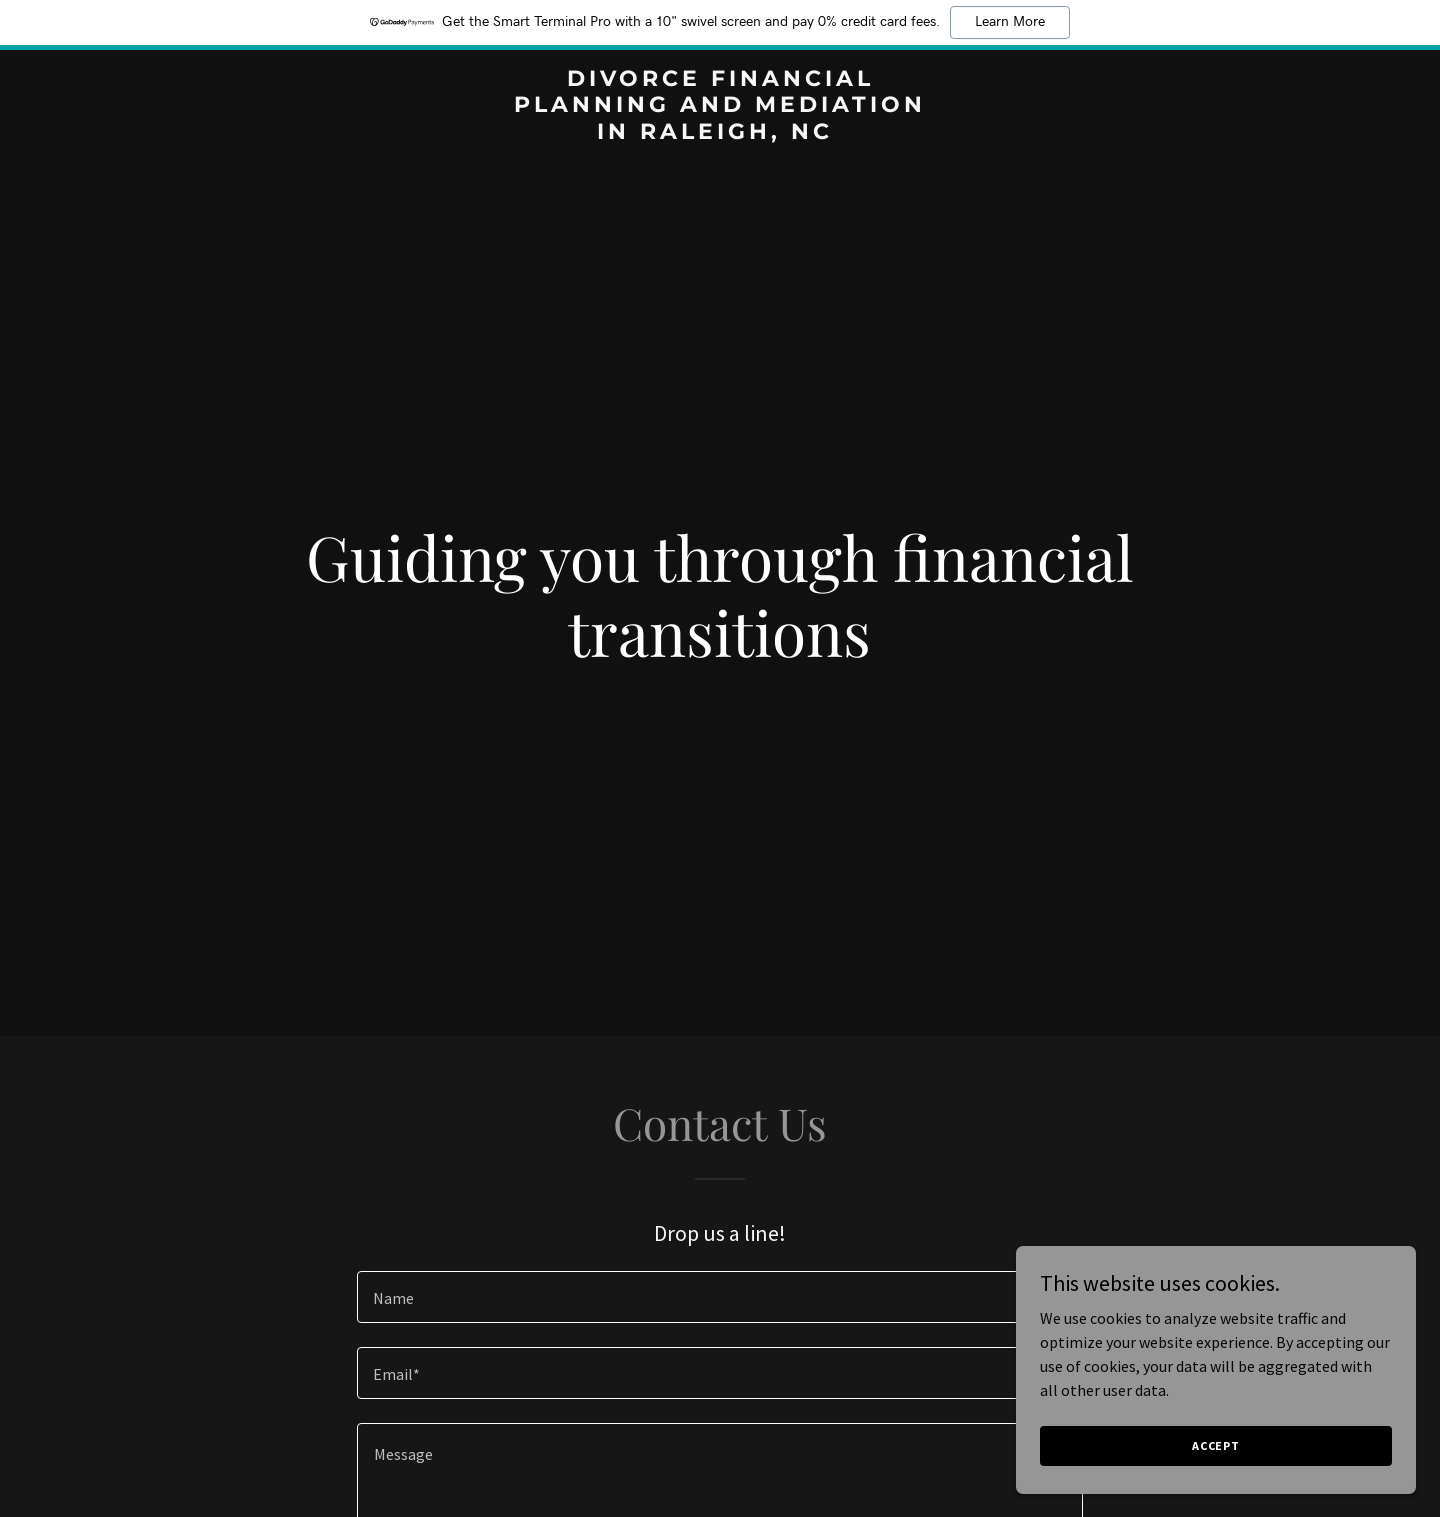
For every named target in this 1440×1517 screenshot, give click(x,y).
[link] (720, 133)
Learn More (1010, 22)
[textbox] (719, 1297)
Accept (1216, 1445)
